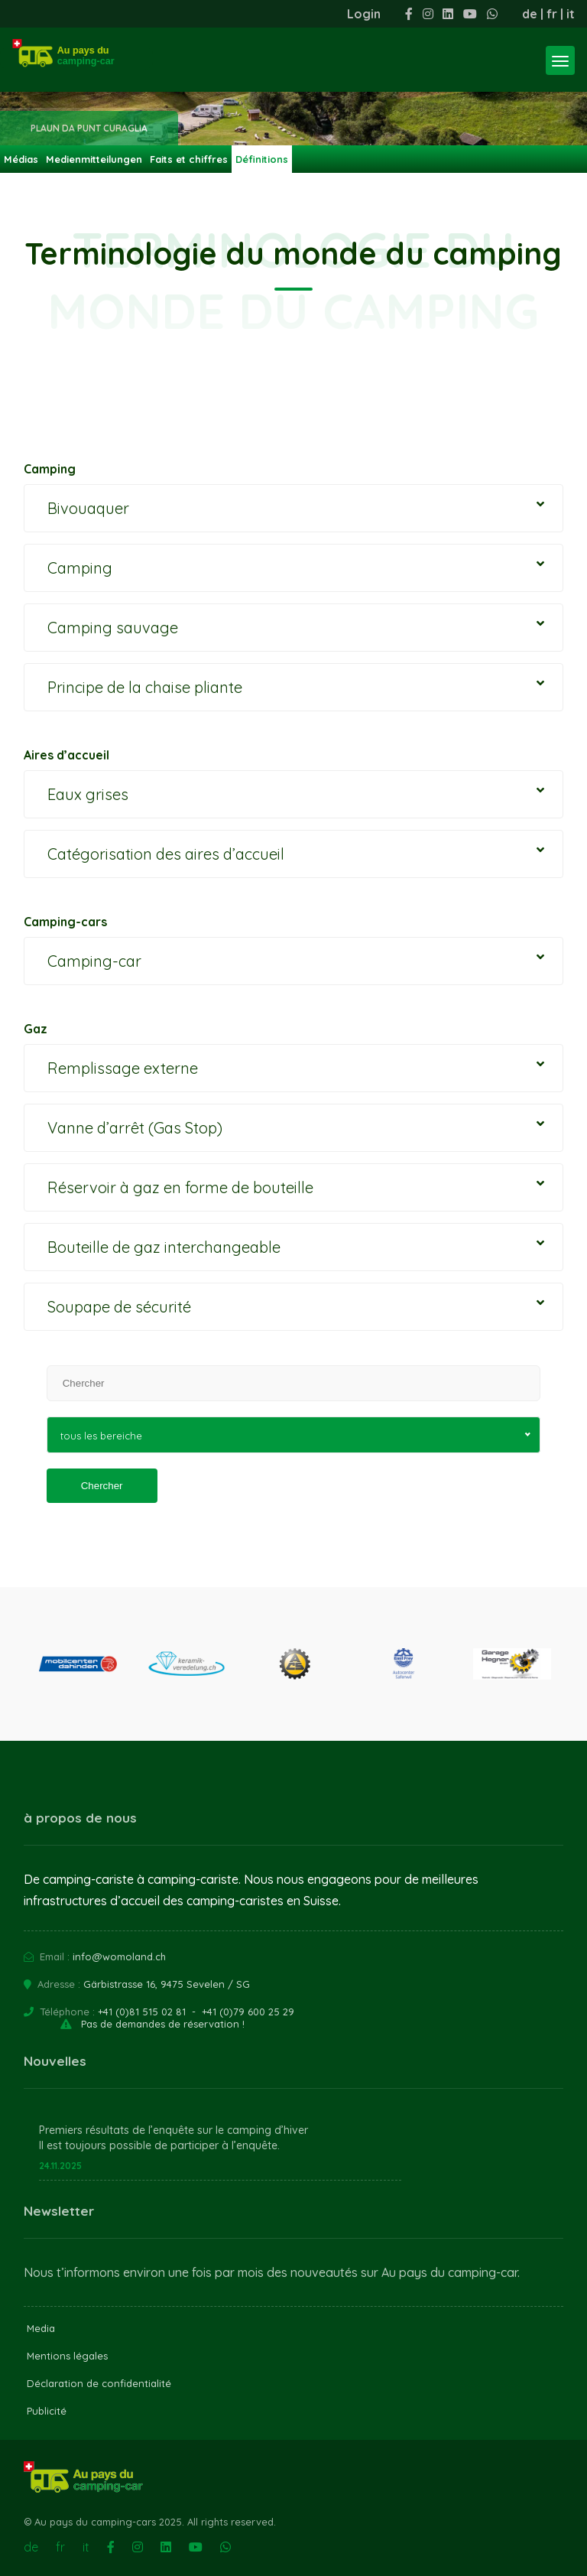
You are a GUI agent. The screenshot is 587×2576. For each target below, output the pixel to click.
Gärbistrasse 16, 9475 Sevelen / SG (166, 1984)
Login (364, 13)
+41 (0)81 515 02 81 (142, 2011)
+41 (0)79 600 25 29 (248, 2011)
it (570, 13)
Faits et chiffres (189, 159)
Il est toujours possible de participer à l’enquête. (159, 2145)
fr (551, 13)
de (529, 13)
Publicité (46, 2411)
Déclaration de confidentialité (99, 2383)
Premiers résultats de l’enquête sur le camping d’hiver (173, 2130)
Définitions (261, 159)
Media (41, 2328)
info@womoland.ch (119, 1956)
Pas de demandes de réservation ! (163, 2024)
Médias (21, 159)
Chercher (102, 1485)
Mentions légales (67, 2356)
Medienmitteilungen (94, 159)
